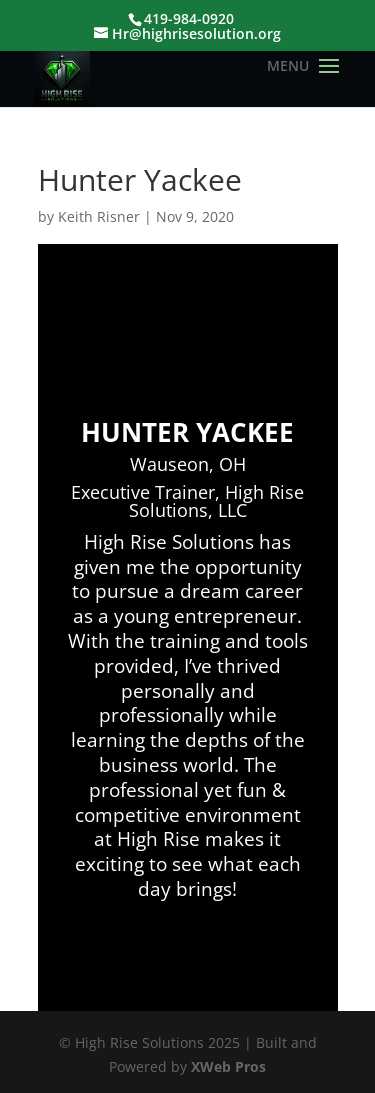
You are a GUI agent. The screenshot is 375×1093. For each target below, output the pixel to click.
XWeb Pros (228, 1066)
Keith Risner (99, 216)
